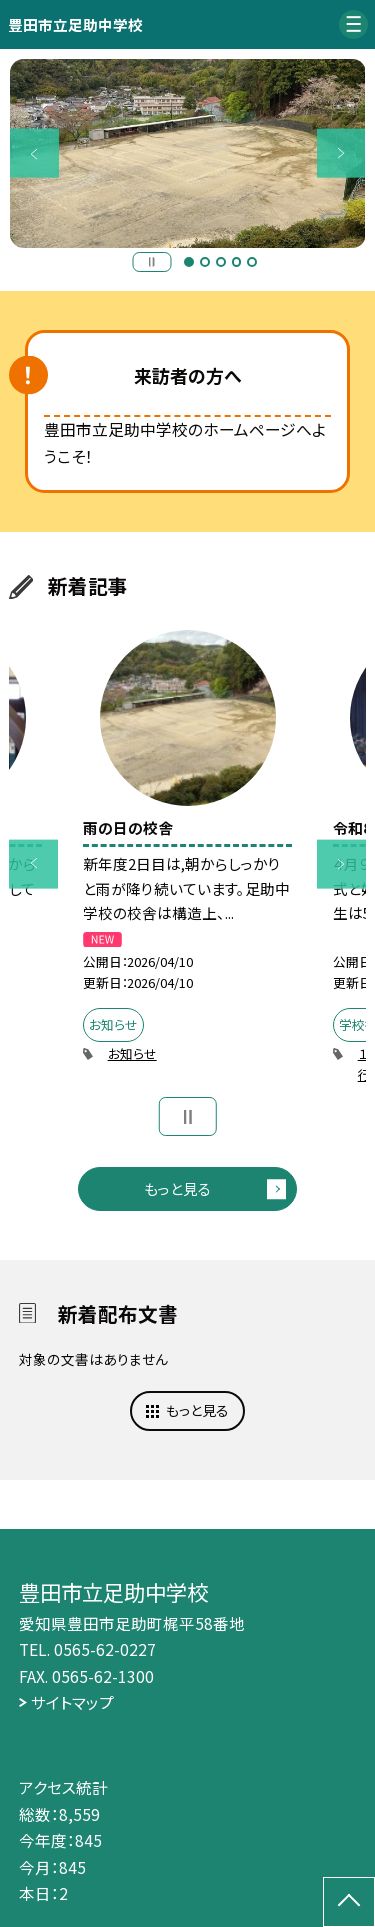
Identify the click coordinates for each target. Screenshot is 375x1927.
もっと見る (177, 1188)
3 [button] (221, 262)
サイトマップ (72, 1702)
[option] (188, 154)
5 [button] (252, 262)
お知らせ (132, 1053)
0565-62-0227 (105, 1649)
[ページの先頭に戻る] (349, 1902)
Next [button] (341, 153)
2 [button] (205, 262)
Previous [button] (34, 153)
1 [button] (189, 262)
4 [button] (237, 262)
